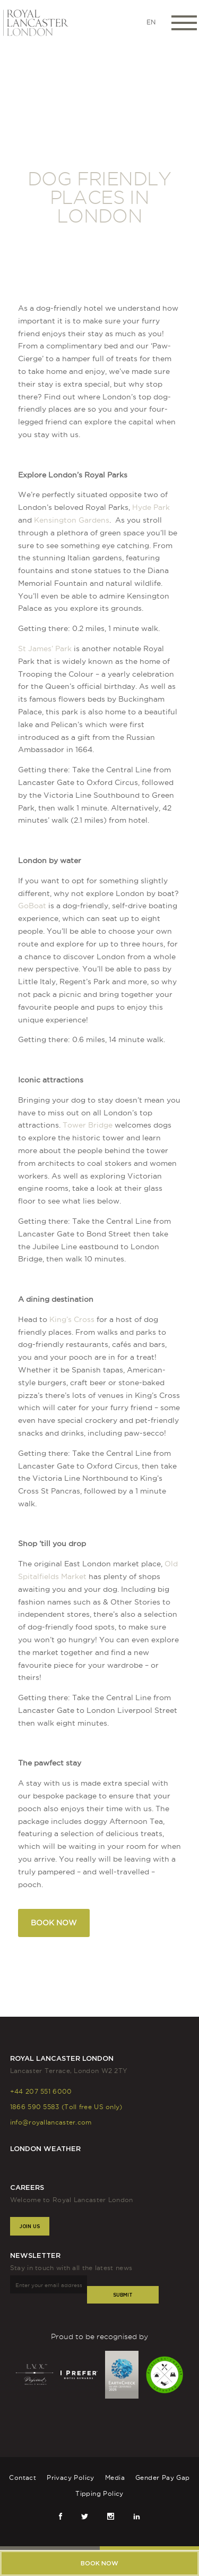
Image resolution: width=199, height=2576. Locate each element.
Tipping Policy (99, 2493)
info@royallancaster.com (51, 2122)
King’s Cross (71, 1319)
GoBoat (32, 905)
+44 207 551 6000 (41, 2091)
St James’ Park (45, 648)
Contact (22, 2477)
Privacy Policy (70, 2477)
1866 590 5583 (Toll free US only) (66, 2106)
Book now (99, 2563)
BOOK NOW (54, 1922)
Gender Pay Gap (162, 2477)
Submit (123, 2294)
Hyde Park (151, 507)
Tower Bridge (88, 1125)
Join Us (30, 2226)
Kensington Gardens (71, 520)
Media (115, 2477)
